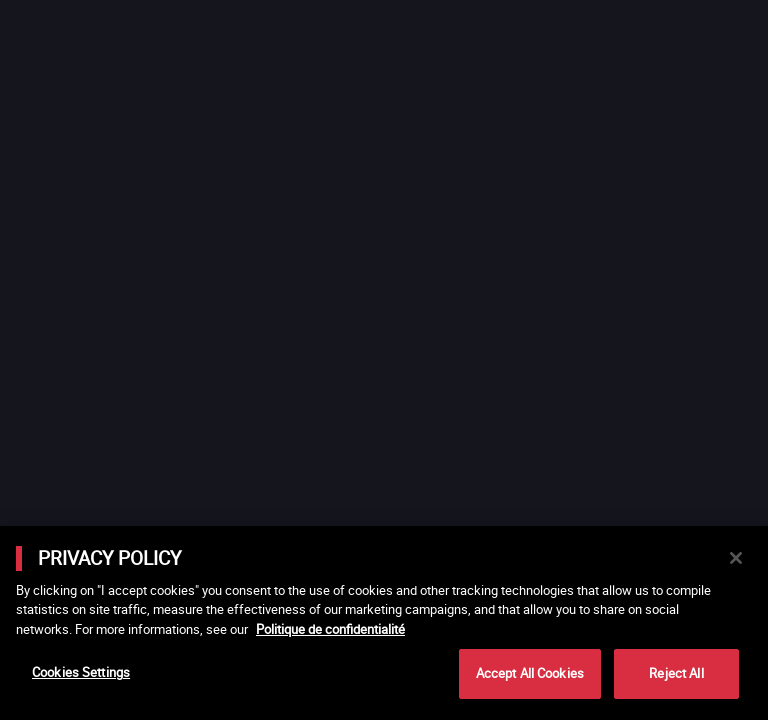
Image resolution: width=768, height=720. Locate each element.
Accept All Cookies (530, 673)
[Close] (736, 558)
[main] (384, 623)
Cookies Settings (81, 672)
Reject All (676, 673)
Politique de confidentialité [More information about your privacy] (330, 629)
